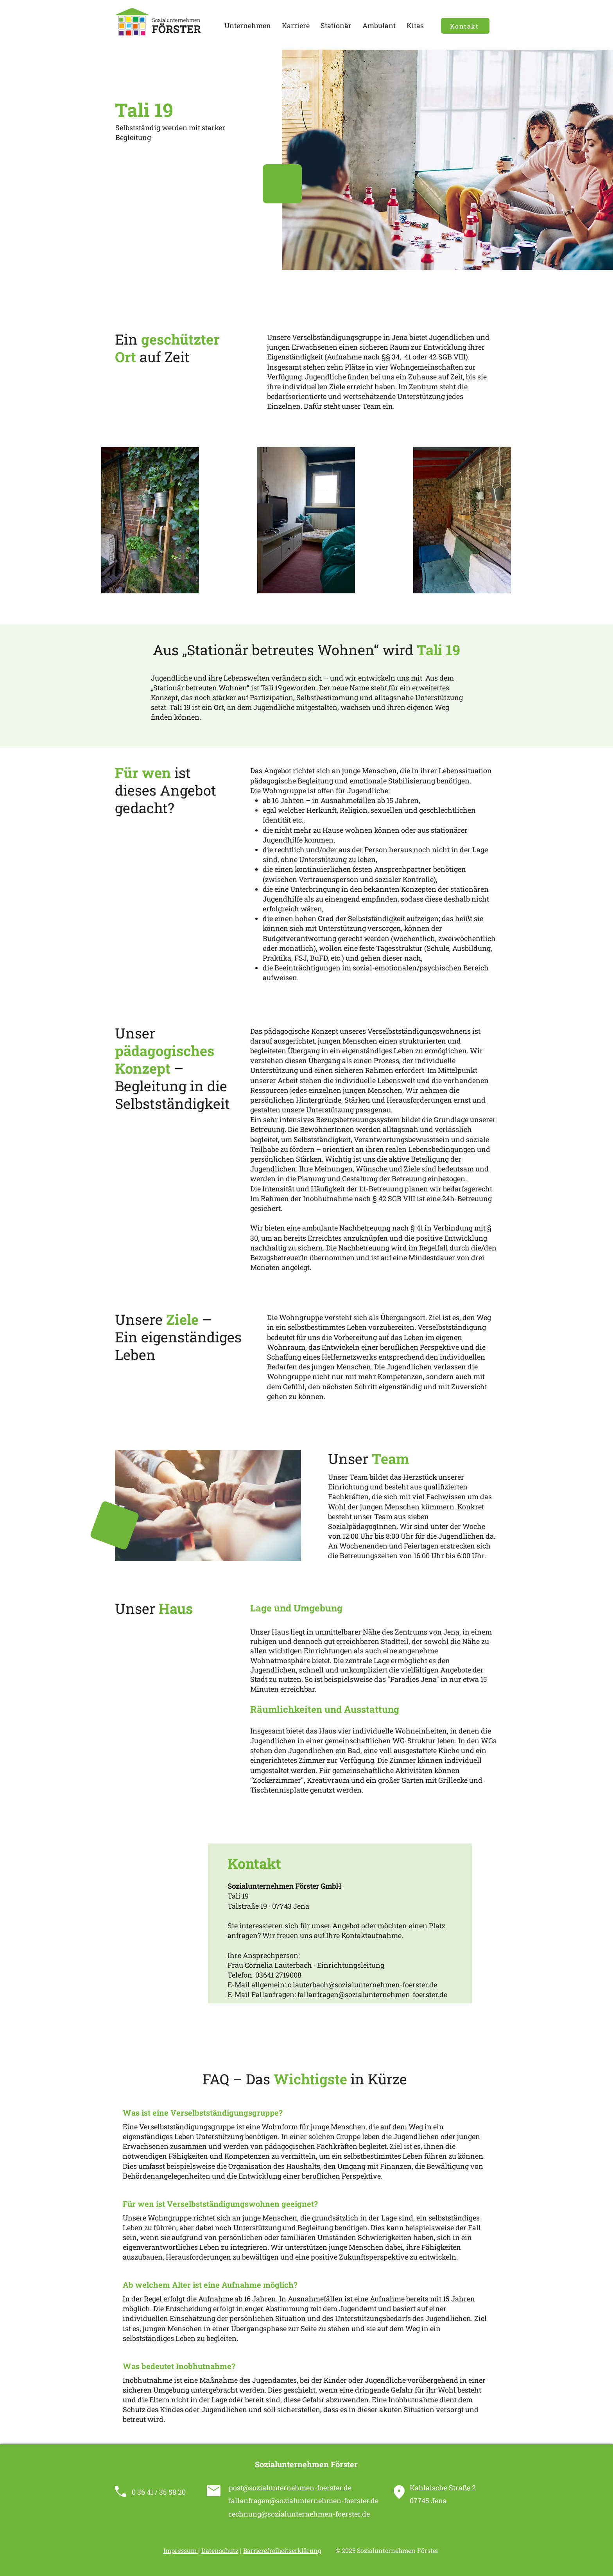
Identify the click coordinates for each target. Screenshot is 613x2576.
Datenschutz (219, 2550)
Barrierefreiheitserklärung (282, 2550)
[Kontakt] (465, 26)
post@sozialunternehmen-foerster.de (290, 2487)
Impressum (180, 2550)
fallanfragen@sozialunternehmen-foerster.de (372, 1994)
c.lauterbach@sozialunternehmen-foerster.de (362, 1984)
